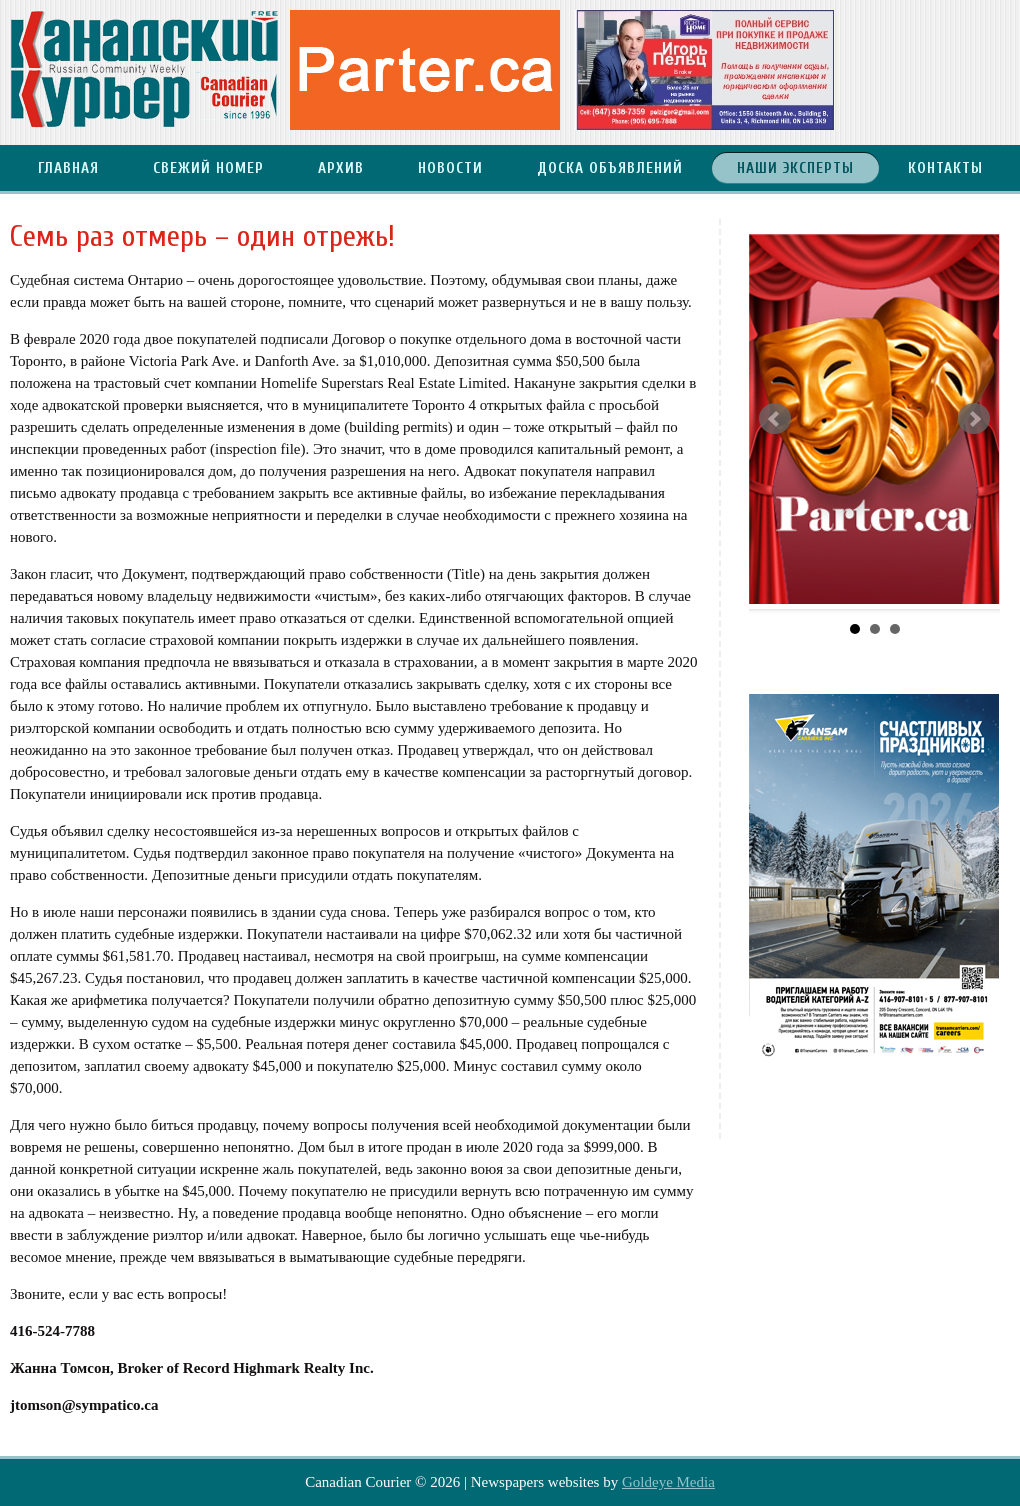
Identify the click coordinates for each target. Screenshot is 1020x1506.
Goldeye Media (668, 1482)
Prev (775, 419)
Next (974, 419)
